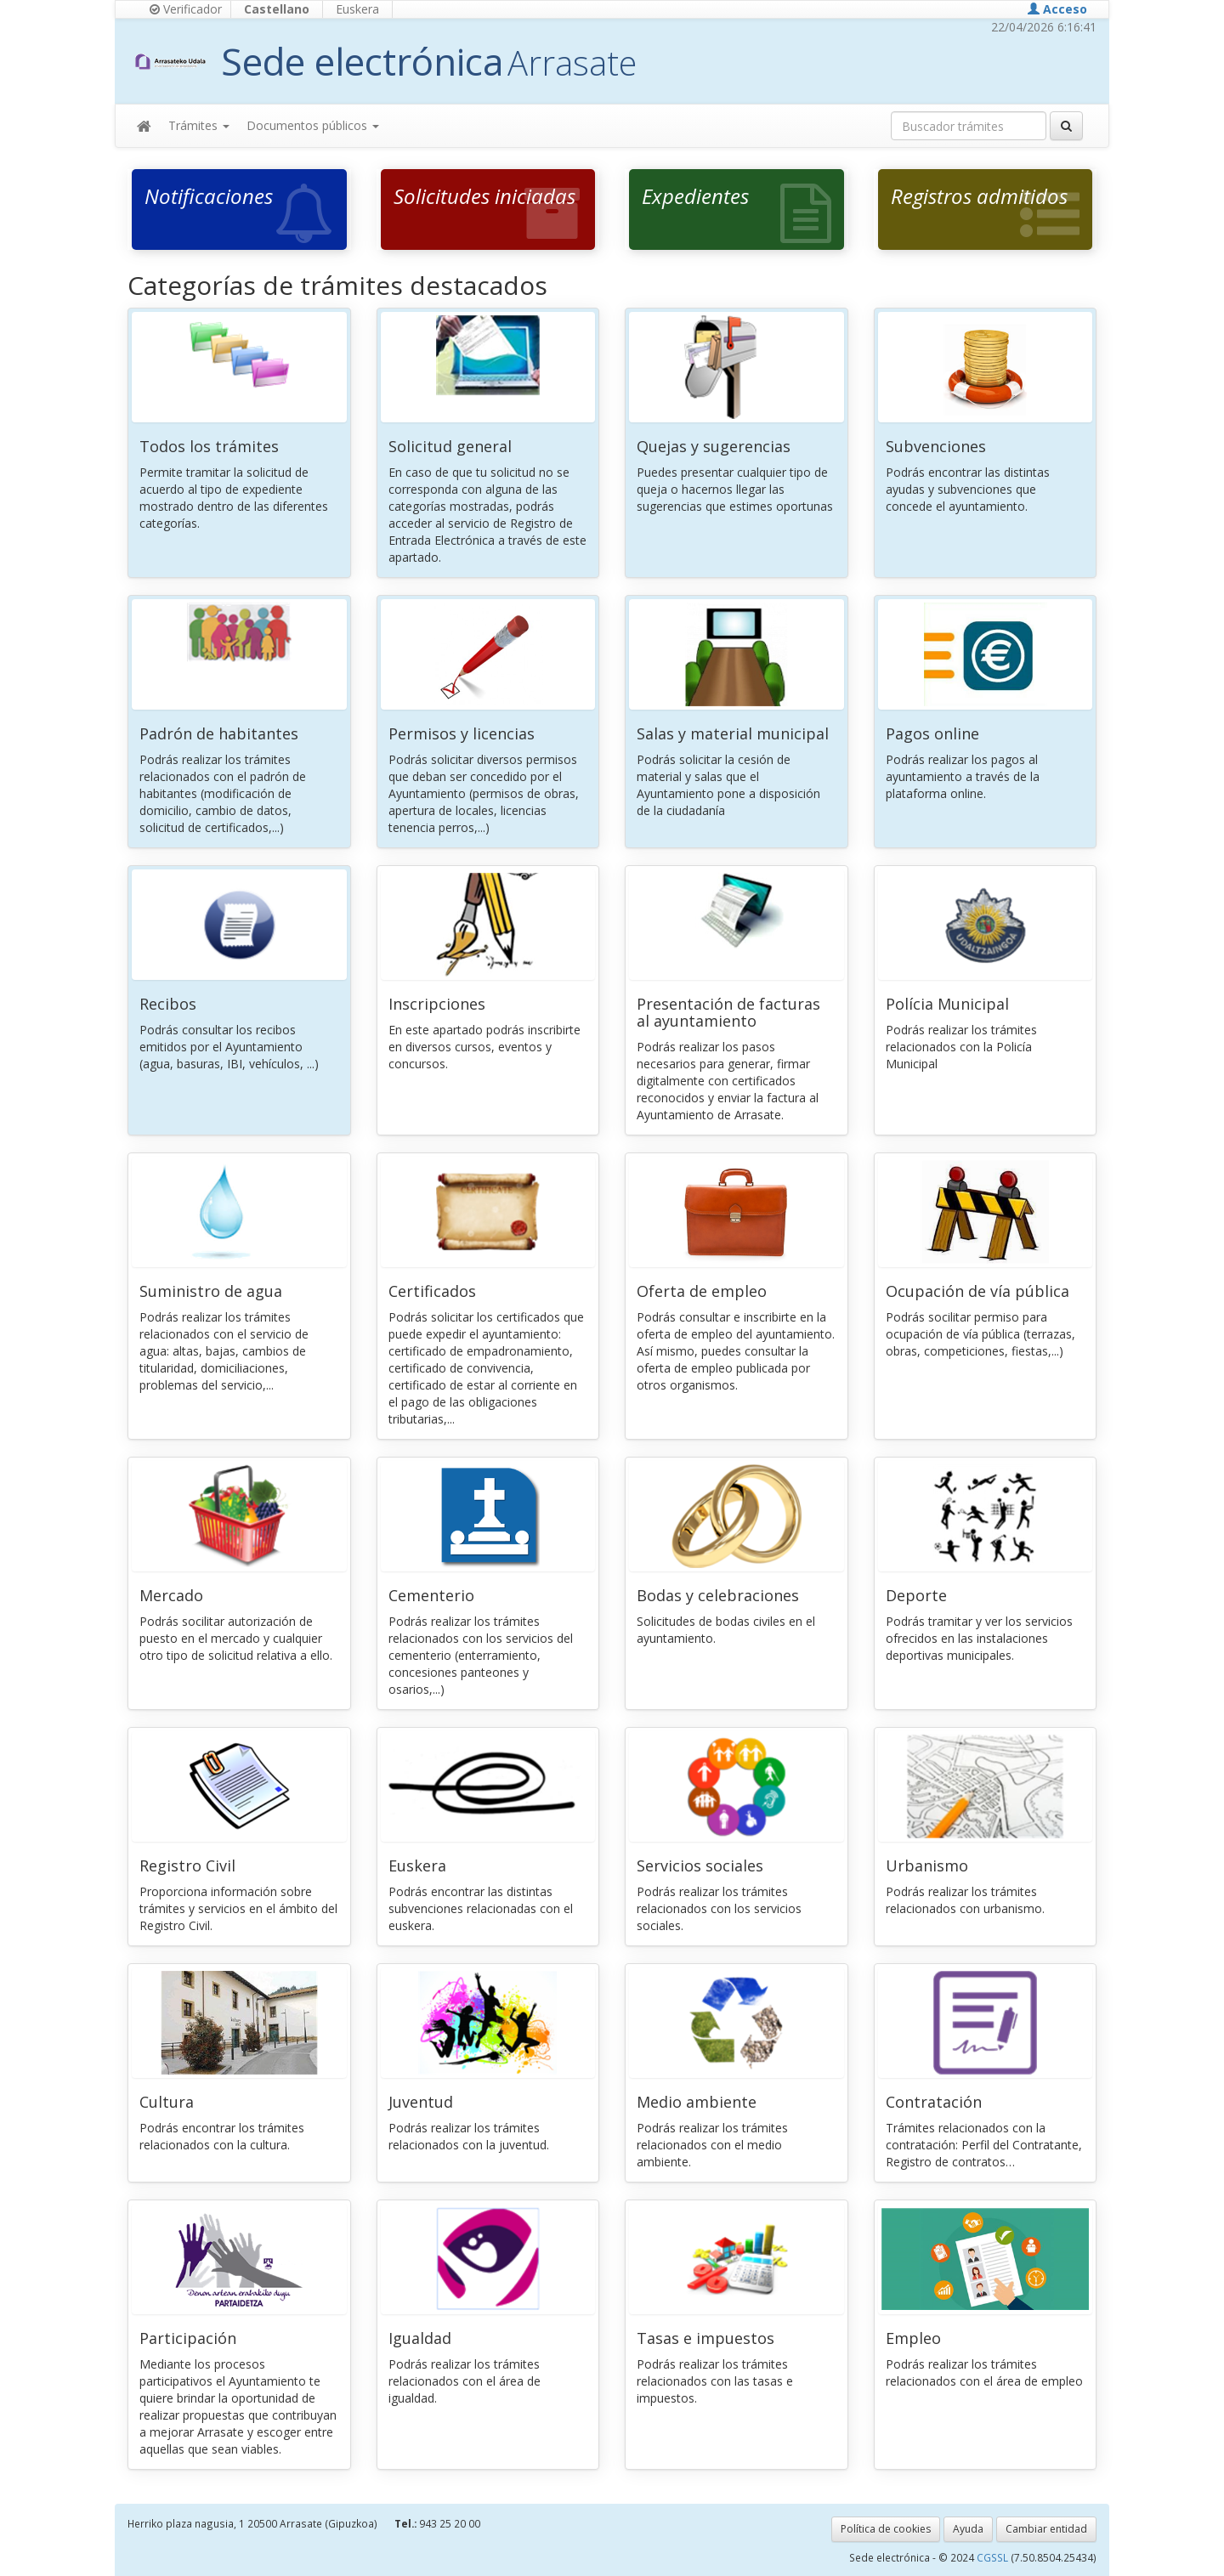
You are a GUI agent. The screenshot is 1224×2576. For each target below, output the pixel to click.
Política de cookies (886, 2529)
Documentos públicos (312, 125)
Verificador (186, 9)
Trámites (199, 125)
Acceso (1057, 9)
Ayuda (968, 2529)
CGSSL (994, 2557)
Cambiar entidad (1046, 2529)
